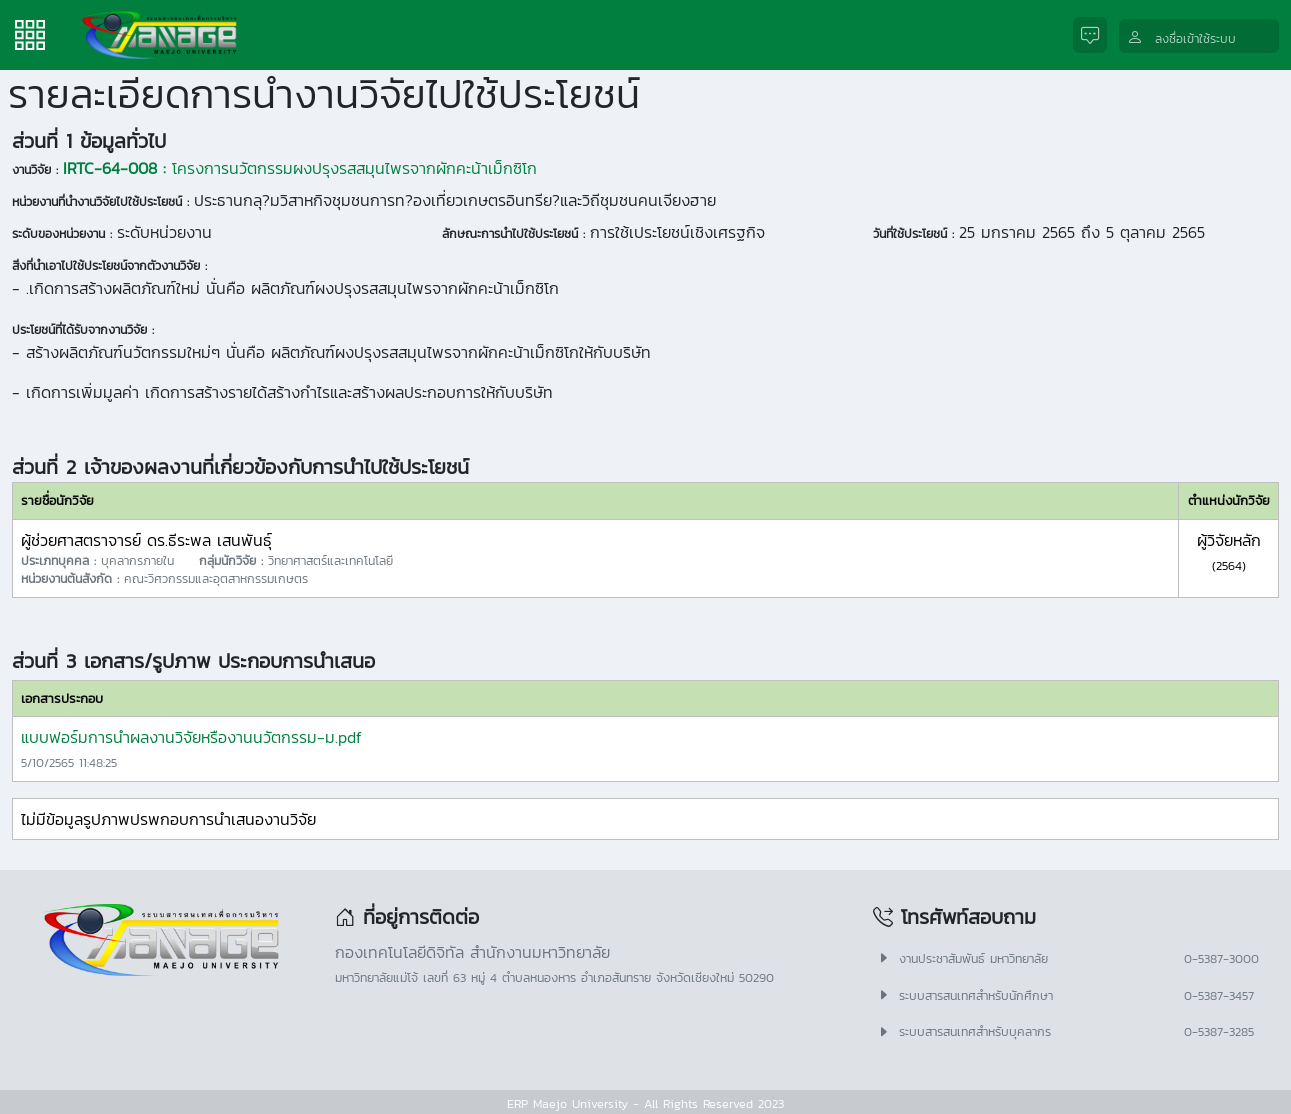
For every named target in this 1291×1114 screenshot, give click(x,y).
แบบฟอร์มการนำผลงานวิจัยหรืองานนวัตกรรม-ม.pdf (191, 737)
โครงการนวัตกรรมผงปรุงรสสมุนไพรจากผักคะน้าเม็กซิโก (300, 168)
